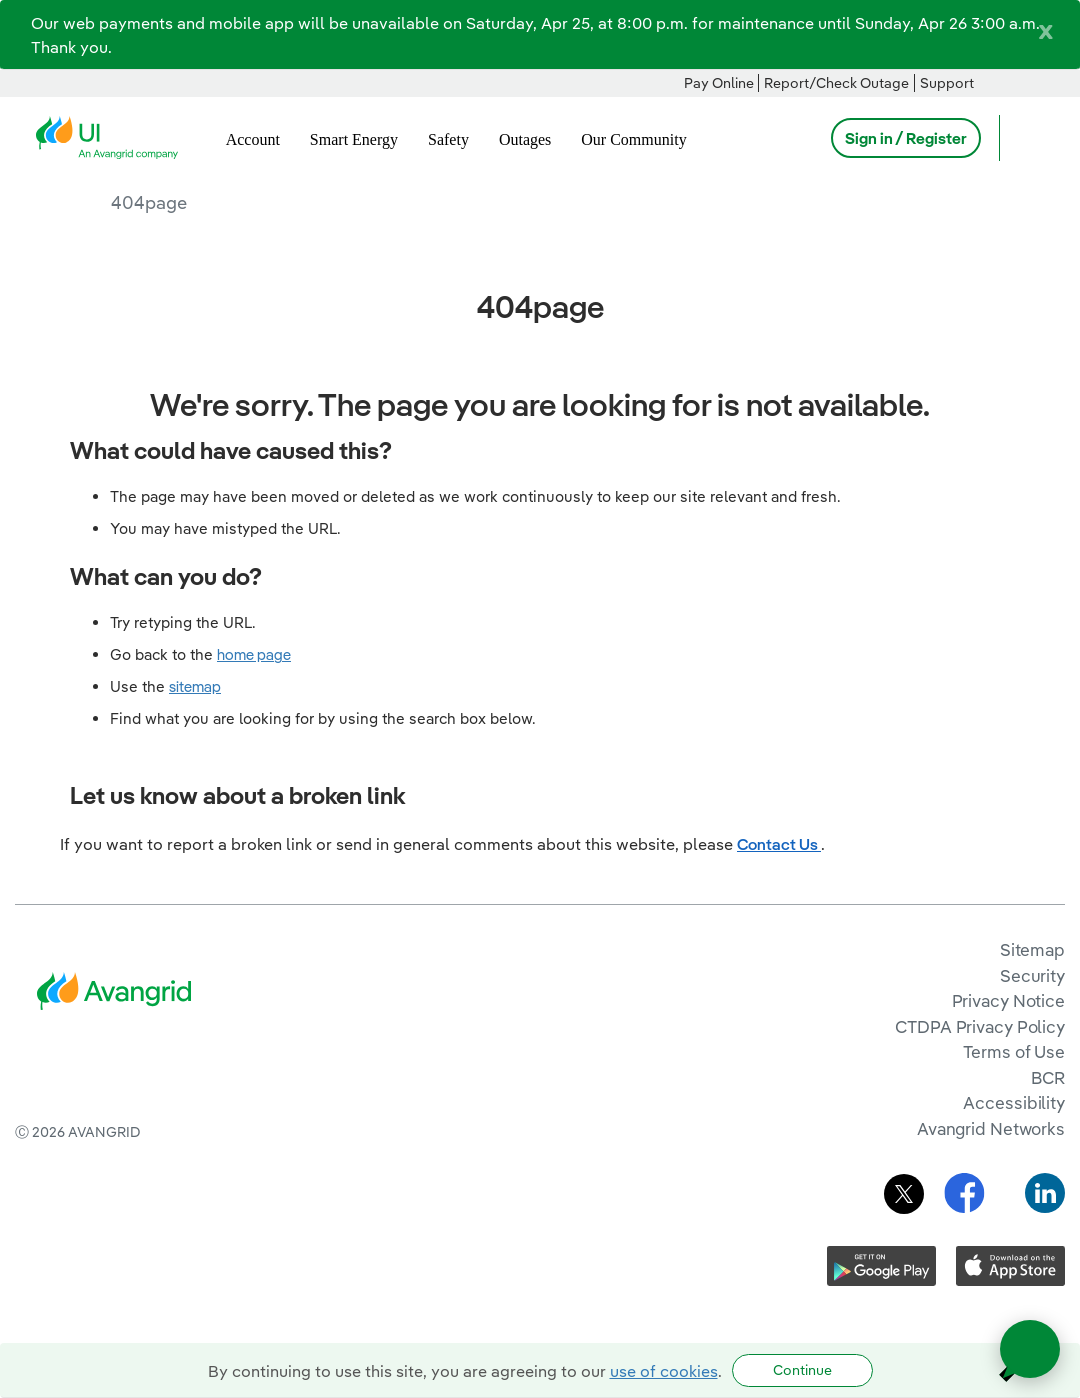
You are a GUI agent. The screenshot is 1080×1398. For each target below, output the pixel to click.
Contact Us (779, 844)
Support (947, 83)
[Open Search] (1024, 138)
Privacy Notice (1008, 1000)
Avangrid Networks (991, 1128)
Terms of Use (1014, 1051)
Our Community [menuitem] (633, 139)
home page (254, 654)
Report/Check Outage (836, 83)
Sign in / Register (906, 138)
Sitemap (1032, 949)
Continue (802, 1370)
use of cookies (664, 1371)
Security (1032, 975)
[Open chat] (1030, 1349)
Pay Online (719, 83)
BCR (1048, 1077)
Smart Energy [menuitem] (354, 139)
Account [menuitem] (253, 139)
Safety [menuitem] (448, 139)
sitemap (195, 686)
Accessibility (1014, 1102)
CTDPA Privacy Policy (980, 1026)
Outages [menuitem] (525, 139)
